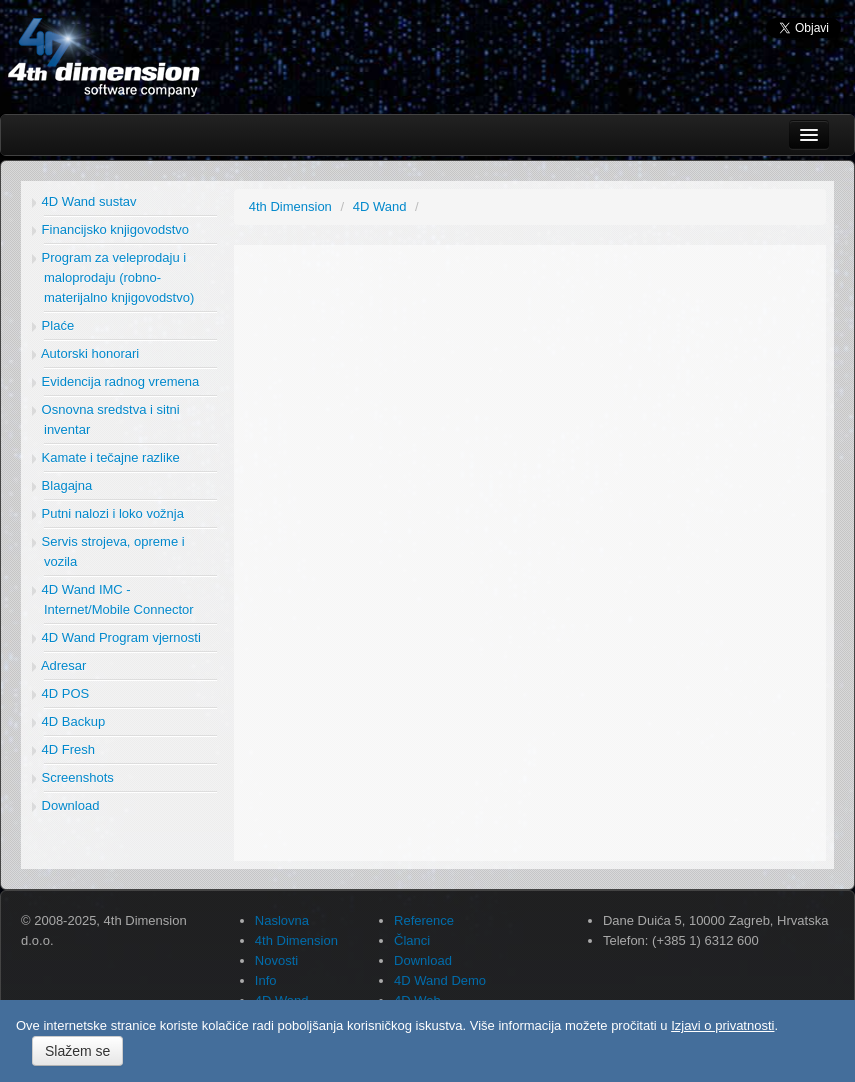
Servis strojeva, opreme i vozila (108, 551)
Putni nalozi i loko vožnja (108, 513)
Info (266, 980)
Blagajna (62, 485)
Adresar (59, 665)
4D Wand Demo (440, 980)
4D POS (60, 693)
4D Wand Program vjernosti (116, 637)
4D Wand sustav (84, 201)
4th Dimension (296, 940)
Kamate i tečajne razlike (106, 457)
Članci (412, 940)
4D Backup (68, 721)
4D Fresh (63, 749)
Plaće (53, 325)
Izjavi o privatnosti (722, 1025)
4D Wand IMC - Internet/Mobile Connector (113, 599)
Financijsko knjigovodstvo (110, 229)
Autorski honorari (85, 353)
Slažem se (77, 1051)
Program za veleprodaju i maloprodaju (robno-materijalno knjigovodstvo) (113, 277)
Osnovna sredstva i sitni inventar (106, 419)
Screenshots (73, 777)
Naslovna (282, 920)
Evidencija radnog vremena (115, 381)
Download (65, 805)
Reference (424, 920)
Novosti (276, 960)
